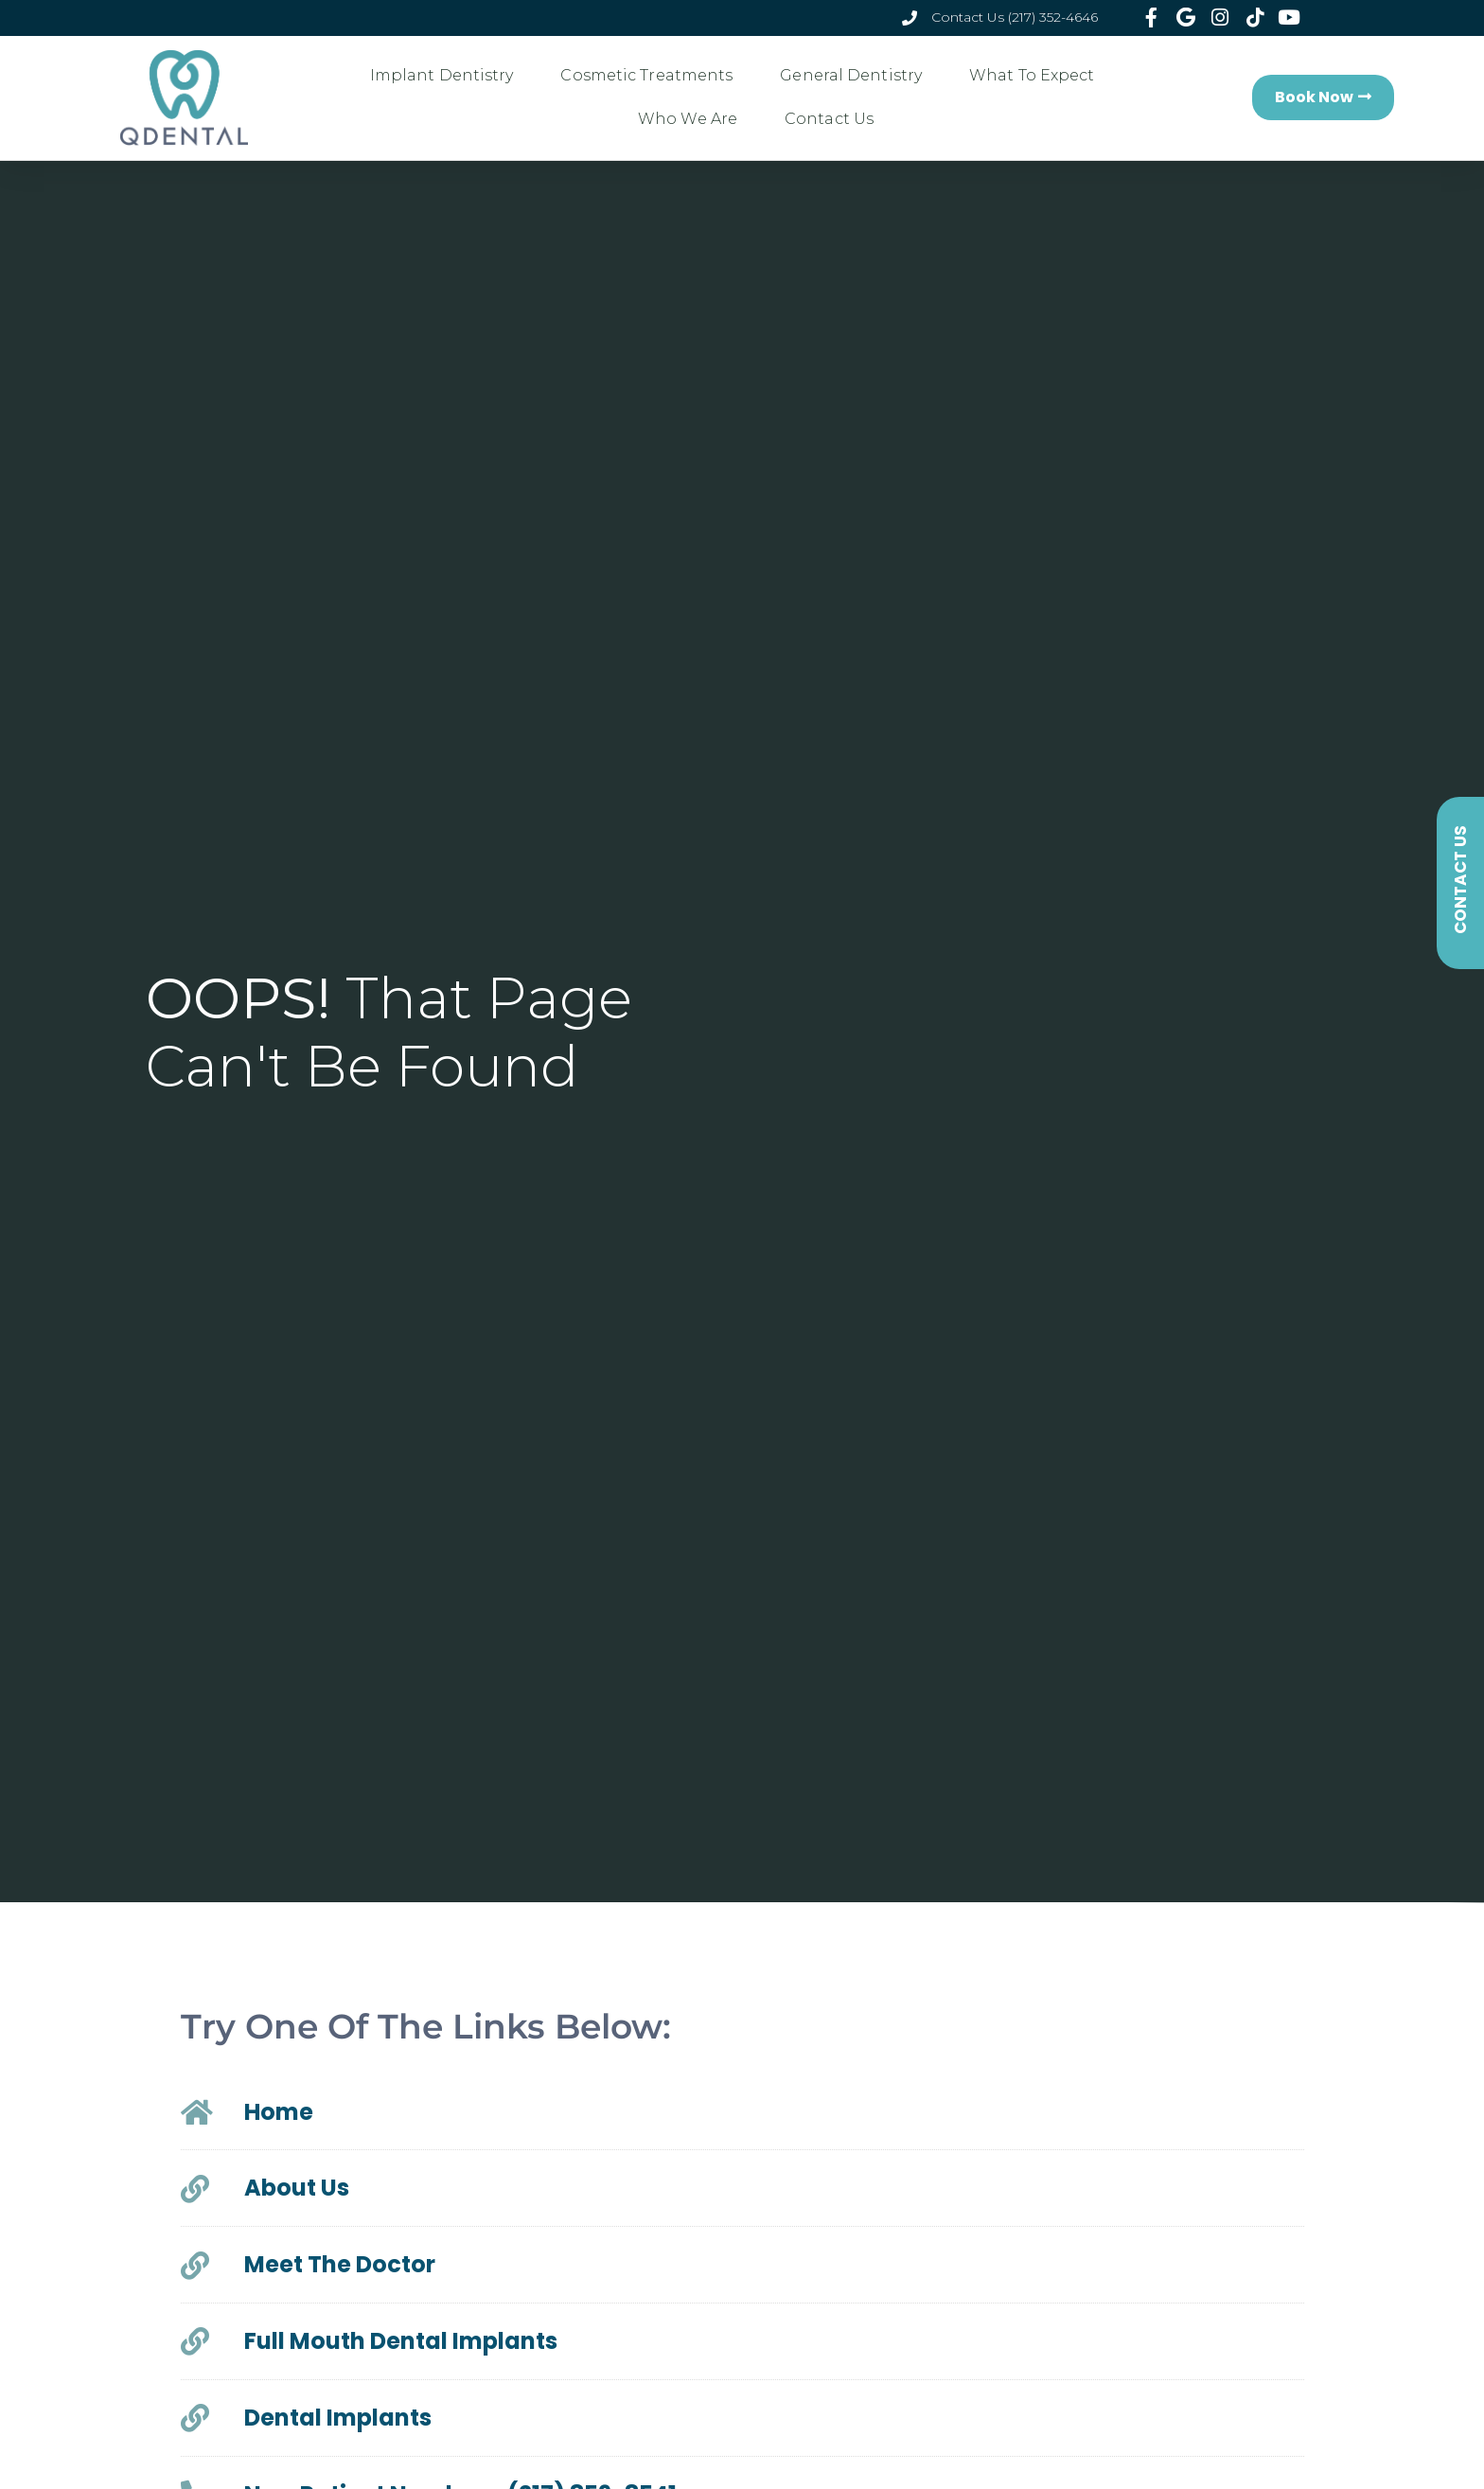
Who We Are (692, 119)
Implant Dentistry (446, 75)
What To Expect (1036, 75)
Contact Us (829, 119)
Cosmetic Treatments (651, 75)
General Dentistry (855, 75)
